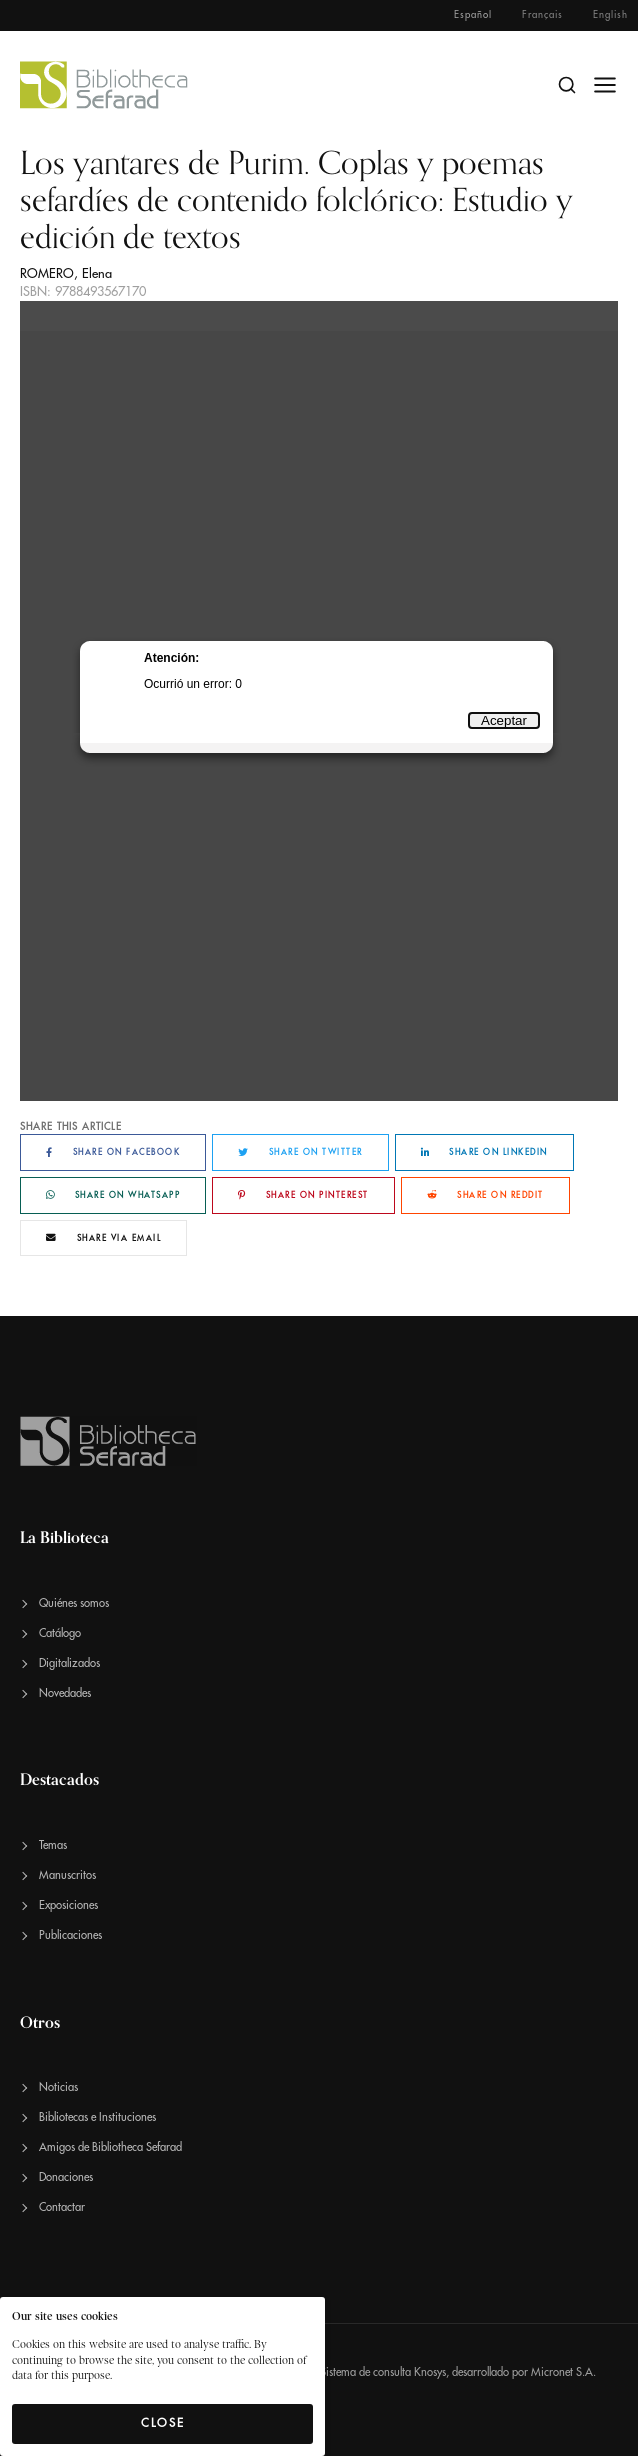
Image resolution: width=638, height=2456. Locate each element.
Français (542, 15)
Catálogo (60, 1633)
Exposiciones (68, 1905)
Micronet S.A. (563, 2372)
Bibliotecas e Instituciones (97, 2117)
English (610, 15)
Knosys (430, 2372)
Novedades (65, 1693)
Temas (53, 1845)
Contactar (62, 2207)
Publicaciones (70, 1935)
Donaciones (66, 2177)
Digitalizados (69, 1663)
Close (163, 2423)
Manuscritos (67, 1875)
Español (473, 15)
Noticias (58, 2087)
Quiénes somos (74, 1603)
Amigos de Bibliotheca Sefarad (110, 2147)
